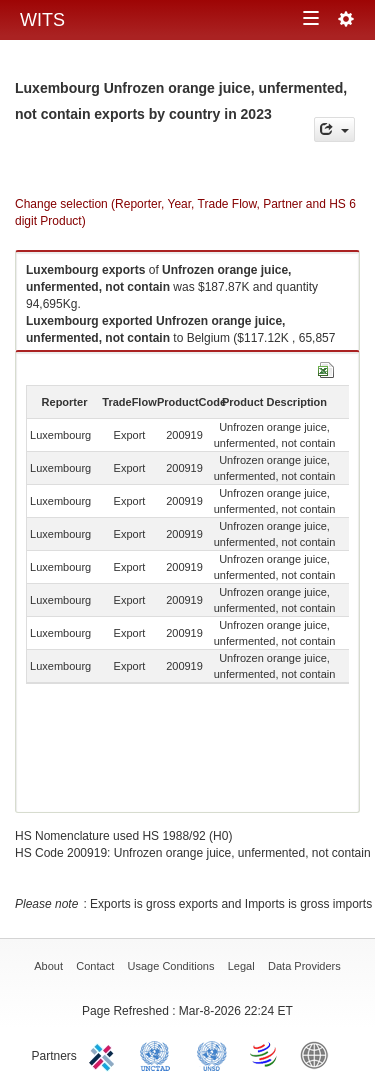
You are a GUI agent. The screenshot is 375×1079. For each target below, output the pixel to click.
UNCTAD (159, 1054)
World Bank (319, 1054)
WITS (42, 20)
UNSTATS (212, 1054)
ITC (105, 1054)
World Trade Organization (265, 1054)
